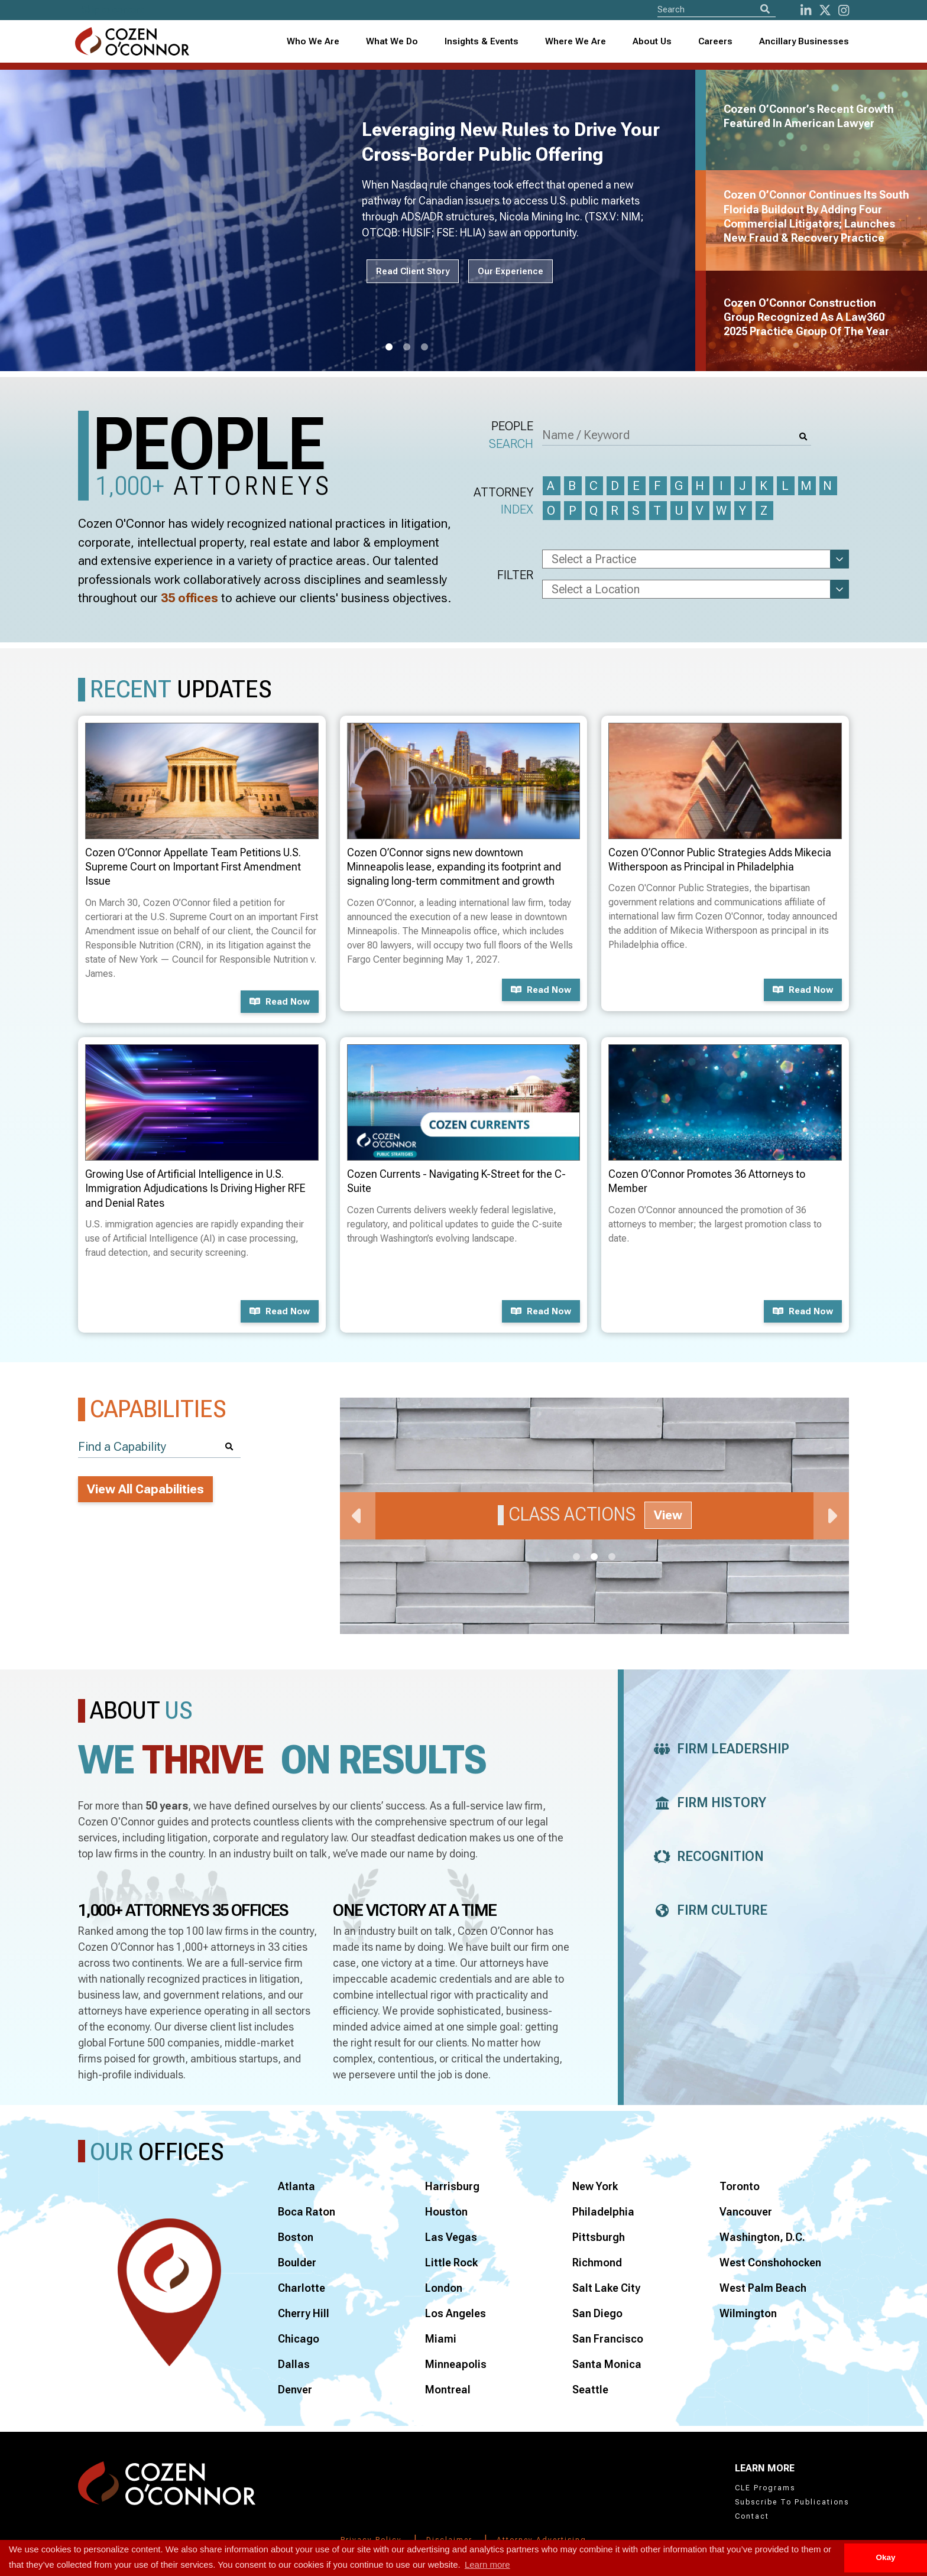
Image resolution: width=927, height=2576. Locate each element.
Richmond (597, 2262)
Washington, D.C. (762, 2237)
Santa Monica (606, 2364)
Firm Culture (707, 1910)
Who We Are (313, 41)
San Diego (597, 2313)
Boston (295, 2237)
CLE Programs (765, 2488)
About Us (652, 41)
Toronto (739, 2186)
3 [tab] (424, 347)
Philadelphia (603, 2211)
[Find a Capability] (159, 1446)
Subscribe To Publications (792, 2502)
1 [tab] (389, 347)
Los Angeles (455, 2313)
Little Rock (451, 2262)
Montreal (448, 2389)
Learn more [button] (487, 2564)
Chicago (298, 2339)
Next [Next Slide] (831, 1515)
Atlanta (296, 2186)
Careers (715, 41)
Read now (279, 1001)
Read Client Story (412, 271)
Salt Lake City (606, 2288)
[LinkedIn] (805, 10)
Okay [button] (885, 2557)
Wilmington (748, 2313)
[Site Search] (716, 9)
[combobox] (482, 41)
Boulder (297, 2262)
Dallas (294, 2364)
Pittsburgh (598, 2237)
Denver (295, 2389)
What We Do (392, 41)
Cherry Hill (303, 2313)
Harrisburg (452, 2186)
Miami (440, 2339)
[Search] (765, 9)
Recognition (705, 1856)
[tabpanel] (354, 220)
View (668, 1515)
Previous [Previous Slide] (357, 1515)
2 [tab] (407, 347)
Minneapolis (456, 2364)
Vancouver (745, 2211)
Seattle (590, 2389)
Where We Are (575, 41)
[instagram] (843, 10)
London (443, 2288)
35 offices (189, 598)
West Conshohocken (770, 2262)
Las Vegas (451, 2237)
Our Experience (510, 271)
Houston (446, 2211)
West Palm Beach (762, 2288)
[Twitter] (825, 10)
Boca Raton (306, 2211)
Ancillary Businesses (804, 41)
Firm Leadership (718, 1749)
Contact (752, 2516)
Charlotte (301, 2288)
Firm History (706, 1802)
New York (595, 2186)
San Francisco (607, 2339)
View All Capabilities (145, 1489)
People (511, 436)
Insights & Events (481, 41)
